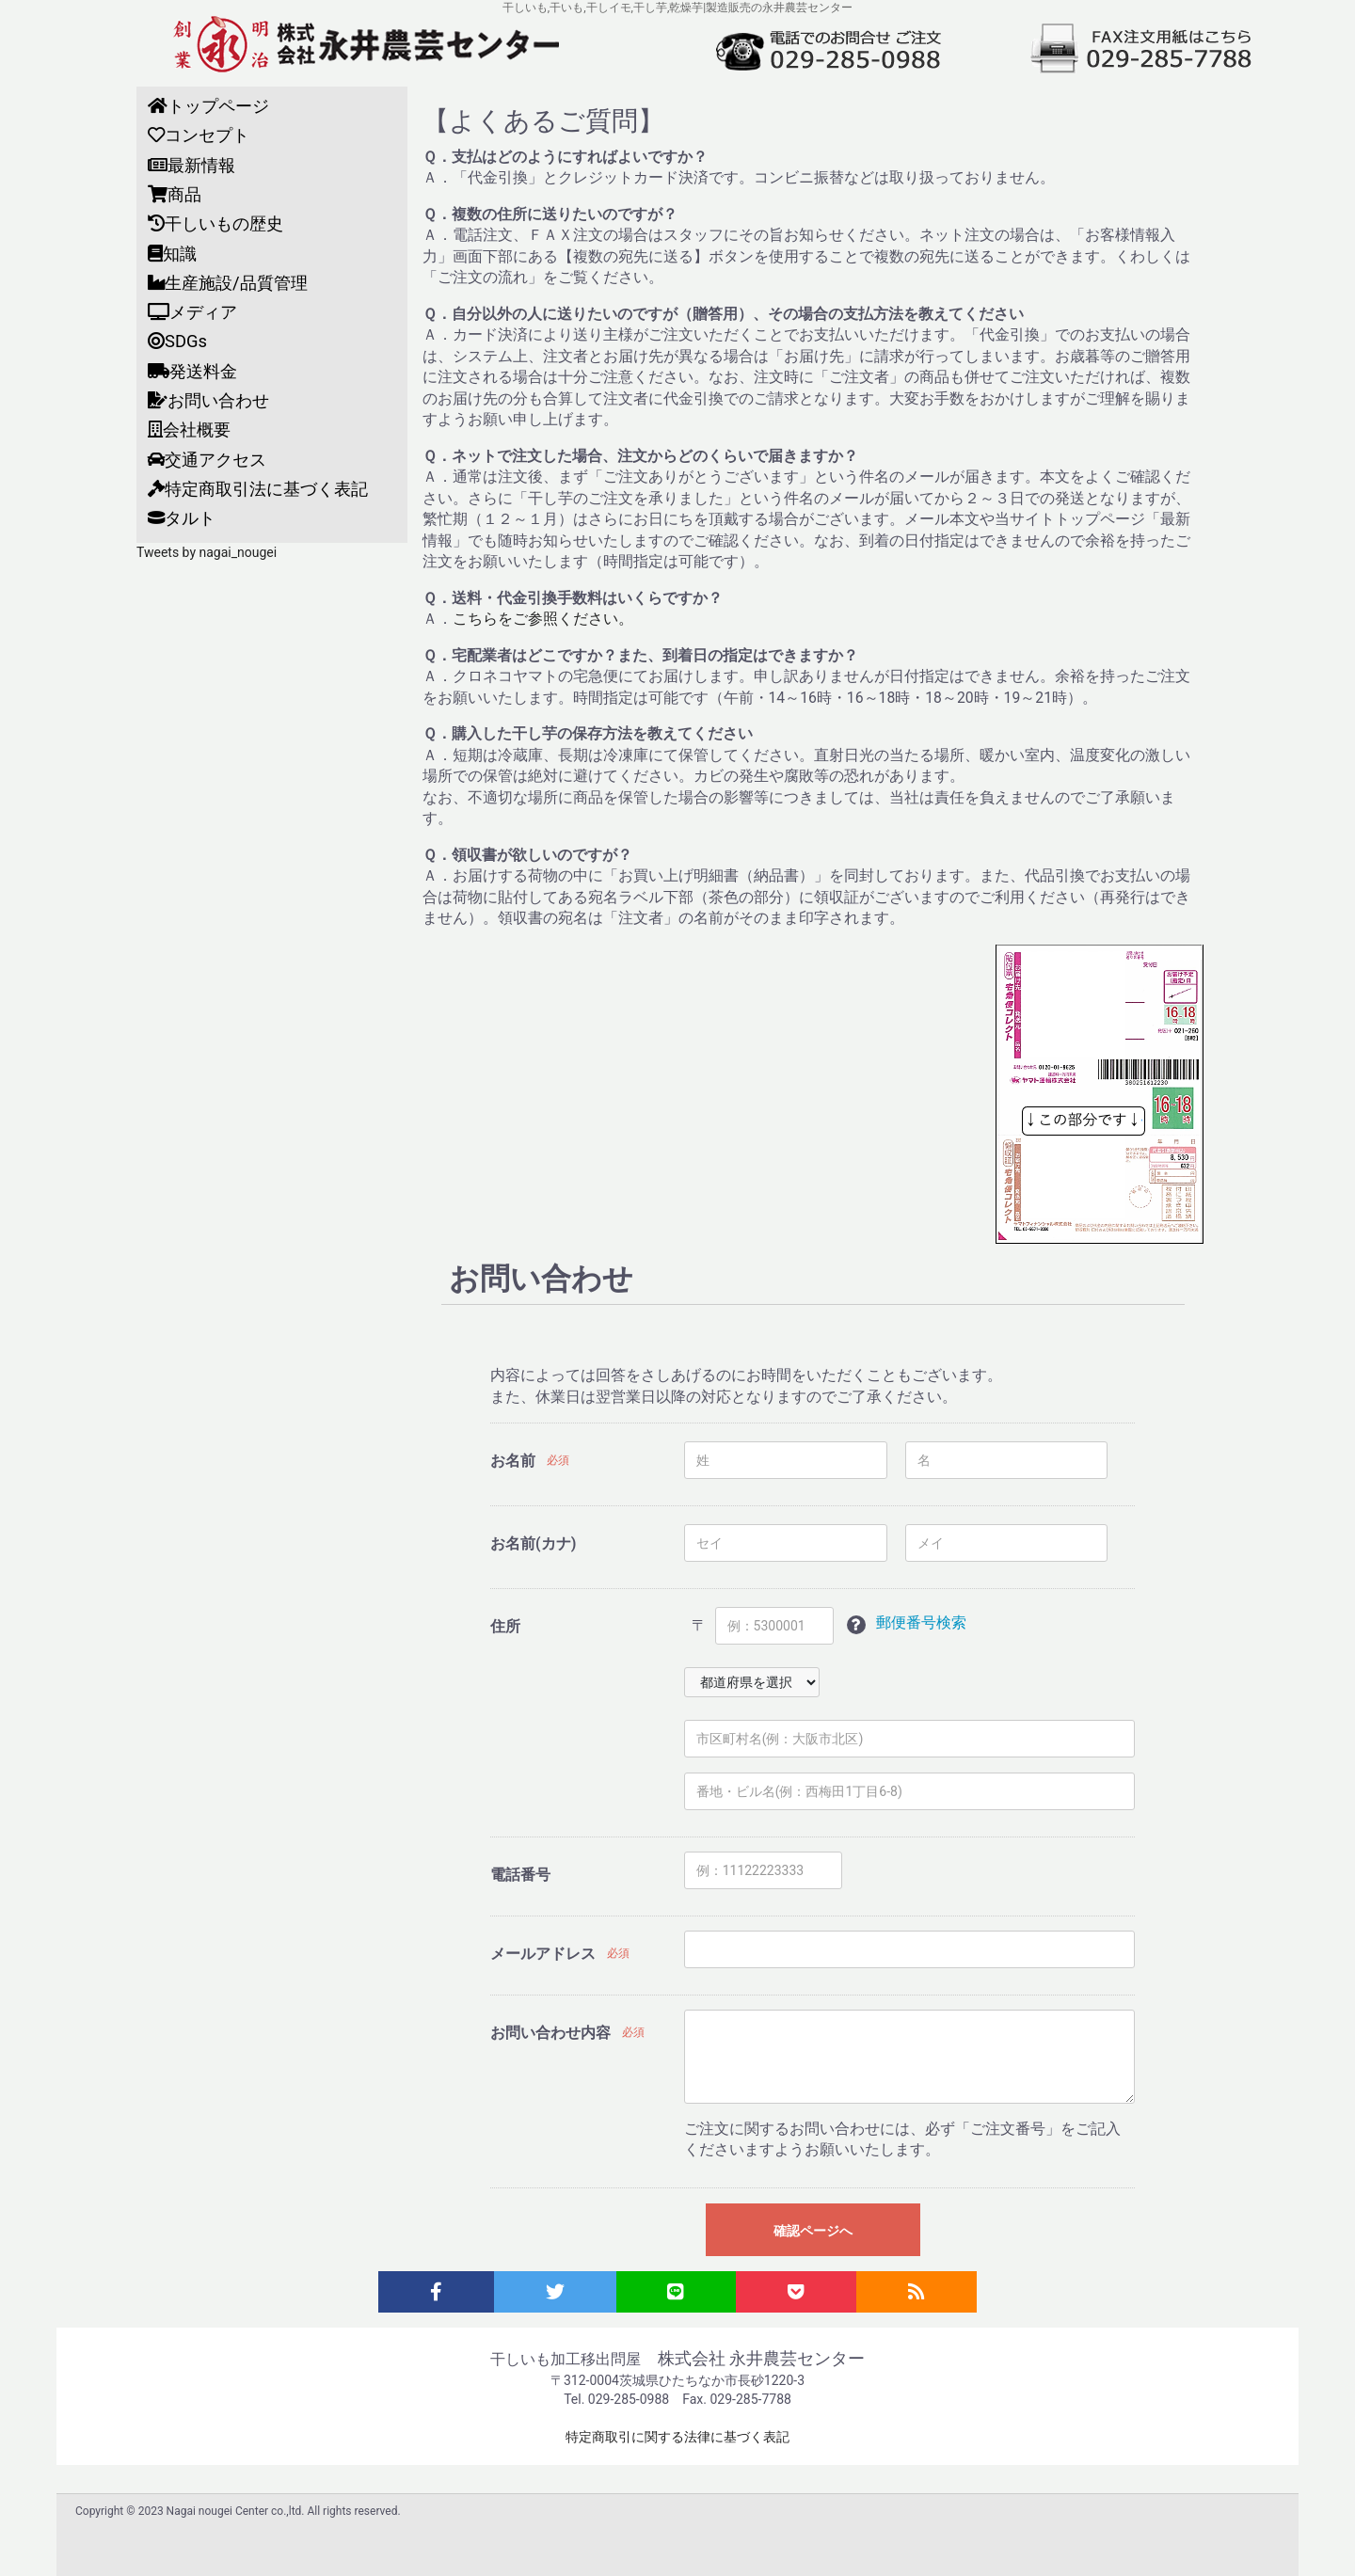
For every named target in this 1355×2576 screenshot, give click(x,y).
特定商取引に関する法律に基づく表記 (677, 2436)
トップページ (208, 106)
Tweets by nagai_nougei (206, 552)
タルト (181, 518)
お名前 (512, 1461)
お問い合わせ (208, 400)
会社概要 (189, 429)
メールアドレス (543, 1954)
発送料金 (192, 371)
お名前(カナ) (533, 1543)
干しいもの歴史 (215, 223)
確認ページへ (813, 2230)
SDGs (177, 341)
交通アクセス (207, 459)
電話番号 (520, 1875)
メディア (192, 312)
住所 (505, 1626)
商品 (174, 194)
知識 (172, 253)
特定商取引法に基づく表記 (258, 489)
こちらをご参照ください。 (543, 619)
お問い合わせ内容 (550, 2033)
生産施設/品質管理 (228, 283)
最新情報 (191, 165)
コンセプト (198, 135)
